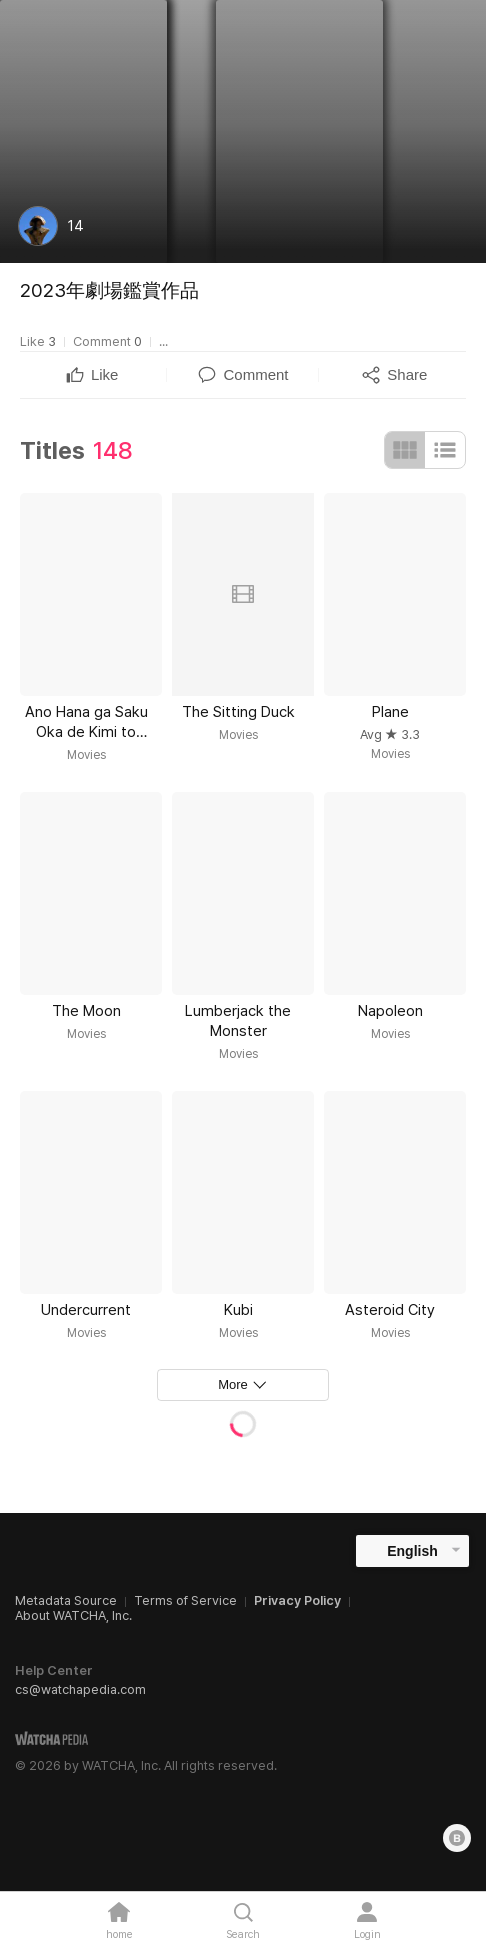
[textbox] (105, 375)
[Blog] (457, 1838)
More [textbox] (233, 1384)
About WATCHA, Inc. (73, 1615)
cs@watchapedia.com (80, 1689)
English (412, 1551)
